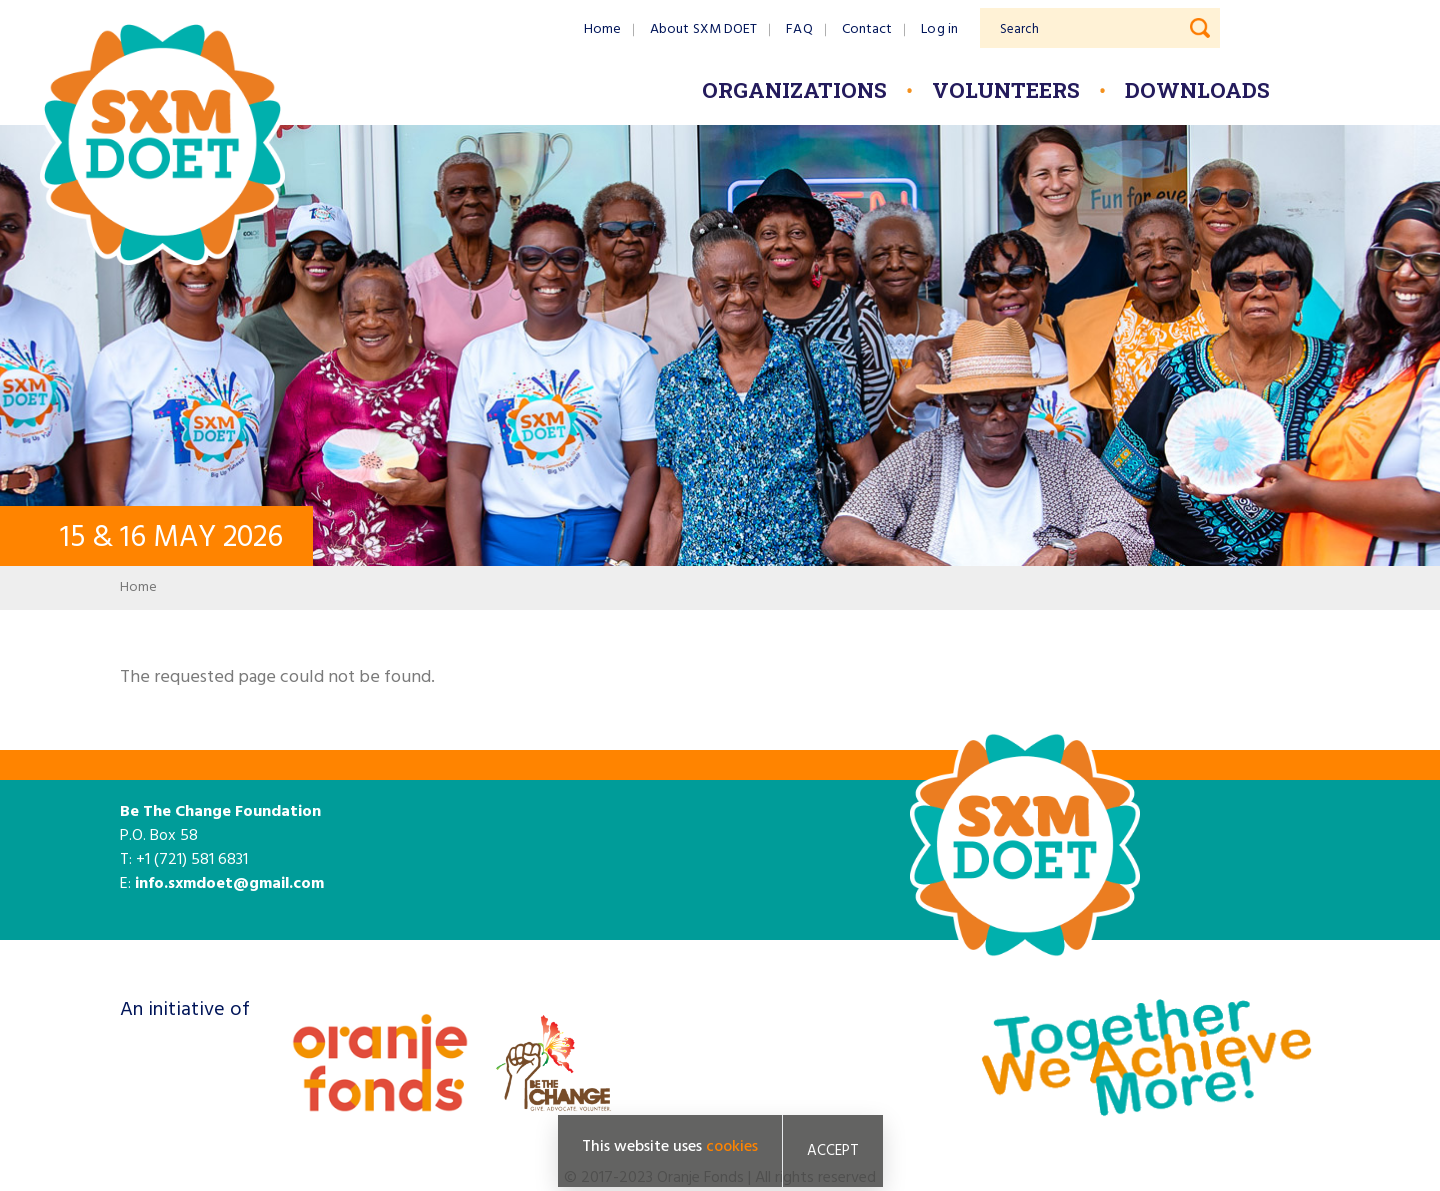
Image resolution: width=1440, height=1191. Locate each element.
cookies (732, 1148)
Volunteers (1006, 90)
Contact (867, 29)
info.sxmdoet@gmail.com (229, 884)
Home (602, 29)
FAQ (799, 29)
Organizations (794, 90)
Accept (833, 1152)
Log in (939, 29)
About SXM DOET (703, 29)
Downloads (1197, 90)
